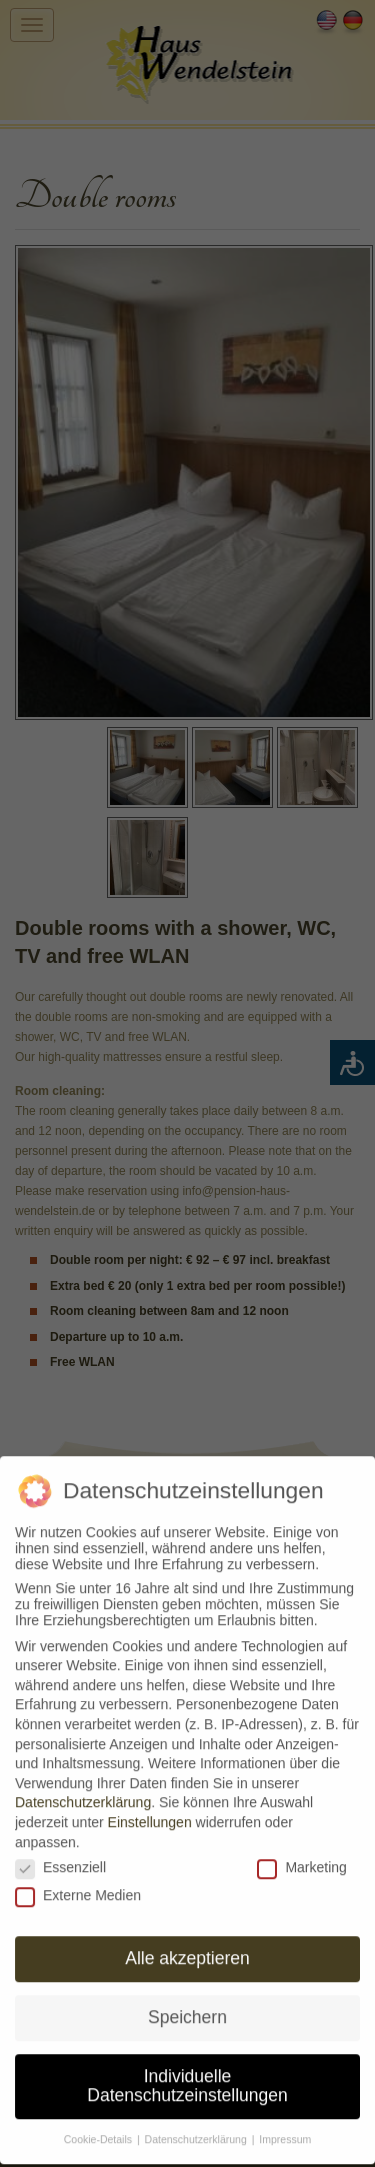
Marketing (301, 1858)
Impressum (285, 2131)
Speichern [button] (187, 2008)
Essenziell (60, 1858)
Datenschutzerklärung (83, 1794)
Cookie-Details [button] (99, 2131)
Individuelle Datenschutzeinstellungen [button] (187, 2077)
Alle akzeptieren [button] (187, 1949)
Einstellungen (150, 1813)
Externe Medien (78, 1887)
